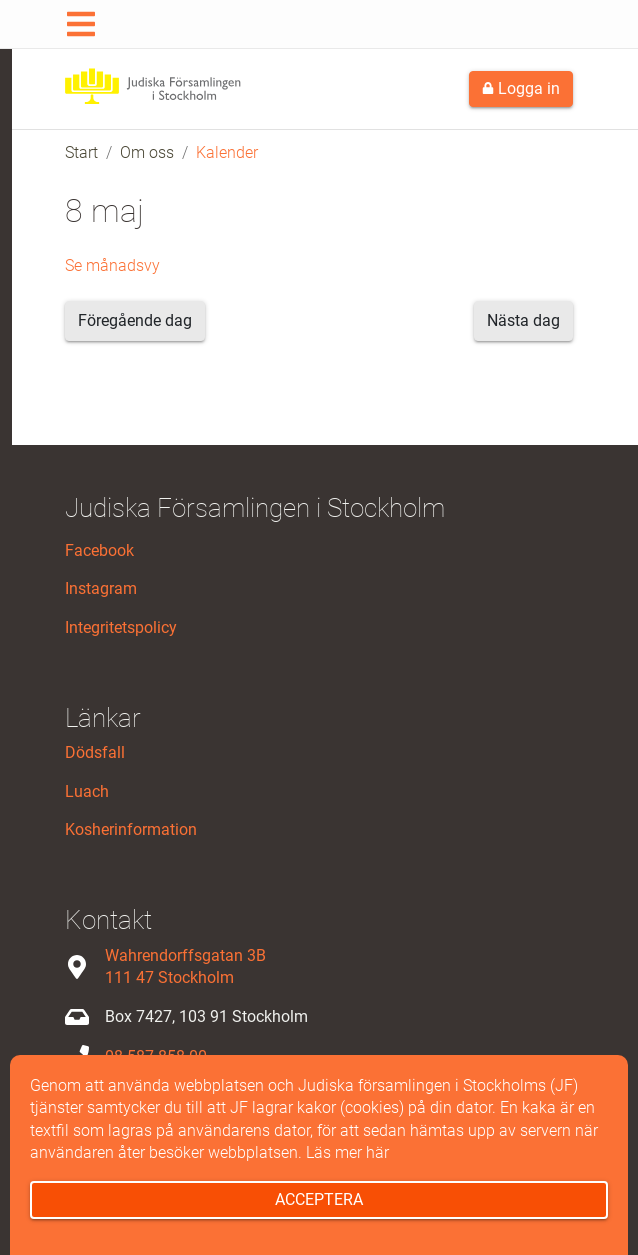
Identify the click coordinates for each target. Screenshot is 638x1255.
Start (81, 152)
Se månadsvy (112, 265)
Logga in (521, 88)
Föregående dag (135, 320)
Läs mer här (347, 1152)
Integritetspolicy (121, 627)
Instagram (101, 588)
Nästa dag (523, 320)
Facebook (99, 550)
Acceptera (319, 1199)
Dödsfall (95, 752)
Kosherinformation (131, 829)
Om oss (147, 152)
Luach (87, 791)
